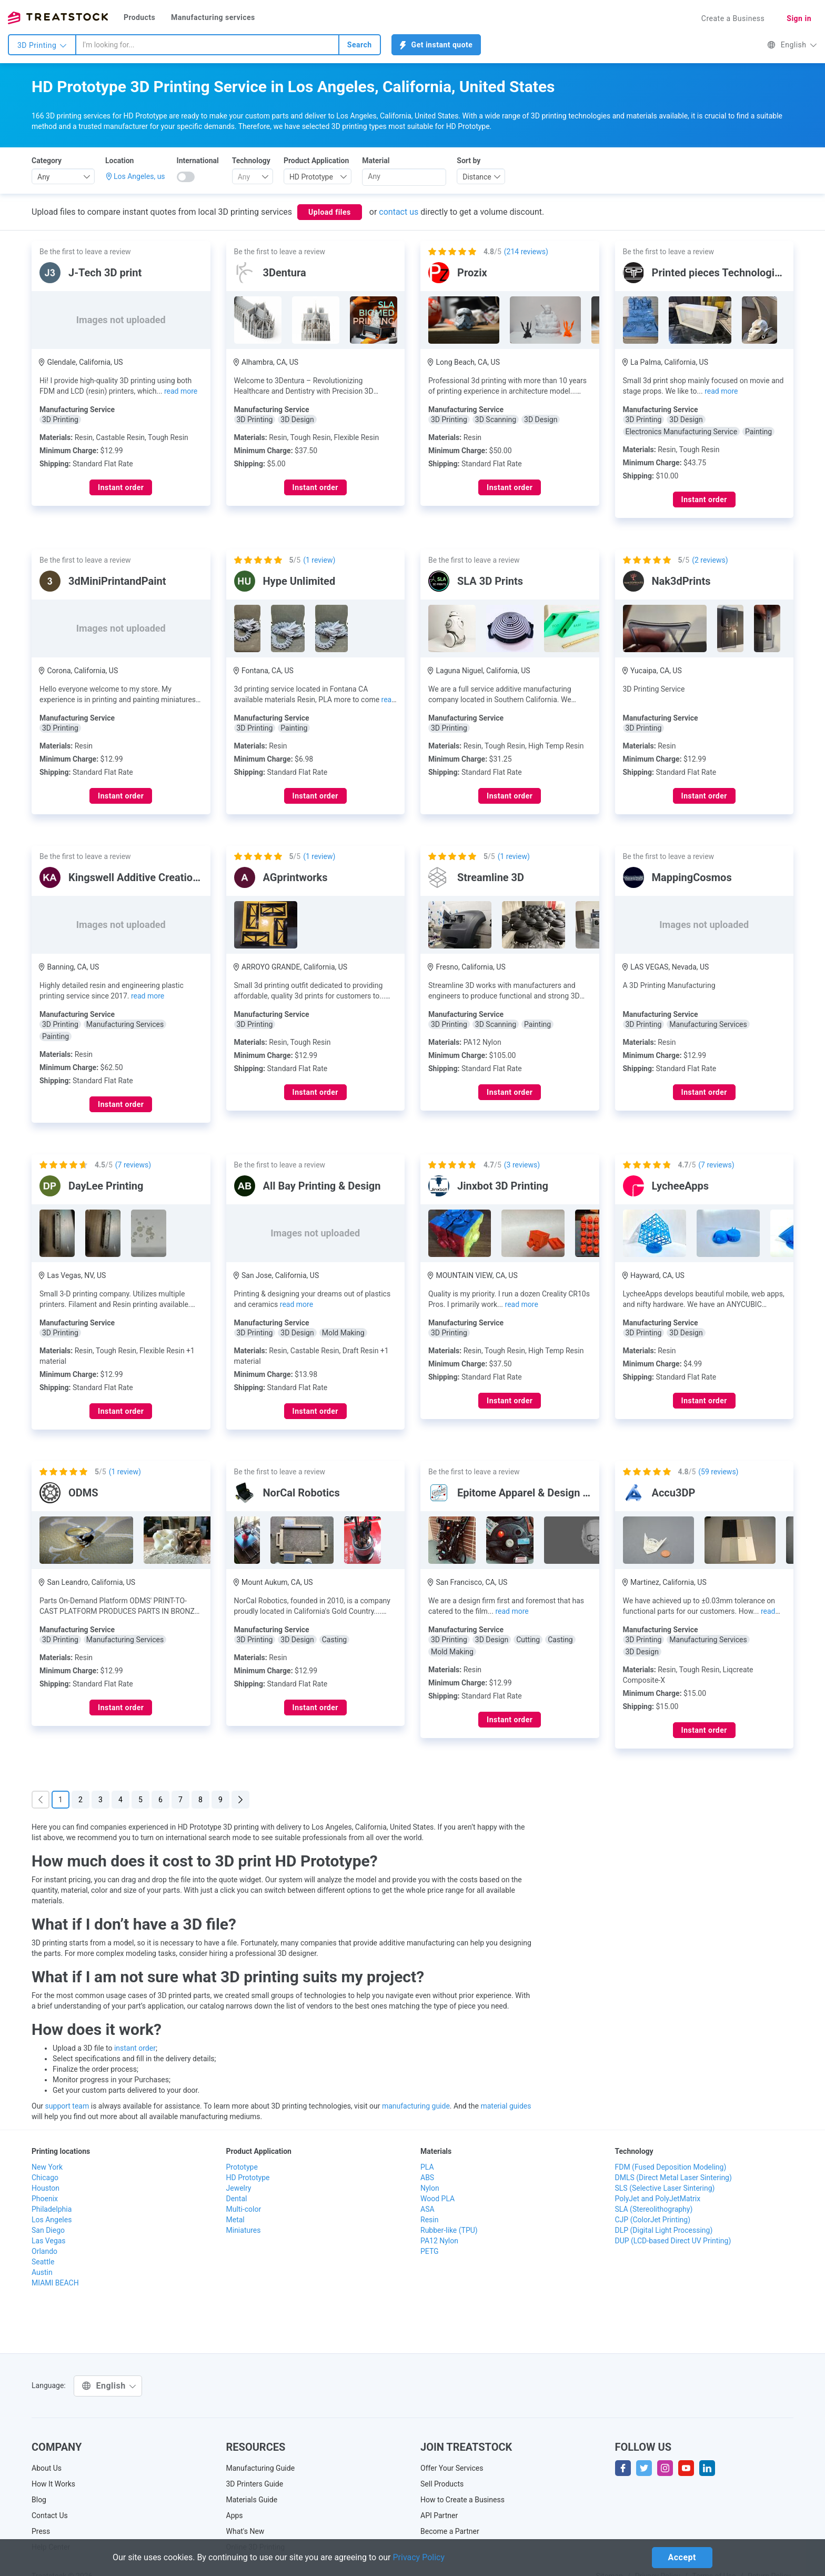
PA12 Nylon (439, 2240)
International (198, 160)
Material (375, 160)
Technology (251, 160)
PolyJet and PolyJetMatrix (658, 2198)
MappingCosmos (692, 877)
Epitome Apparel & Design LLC (528, 1492)
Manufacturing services (213, 17)
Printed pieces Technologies (719, 272)
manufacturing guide (416, 2106)
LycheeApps (680, 1186)
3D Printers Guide (255, 2484)
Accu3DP (674, 1492)
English (792, 45)
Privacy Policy (419, 2557)
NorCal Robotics (301, 1492)
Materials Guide (252, 2499)
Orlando (44, 2251)
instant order (135, 2048)
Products (139, 17)
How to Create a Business (462, 2499)
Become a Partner (449, 2531)
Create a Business (733, 18)
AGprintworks (295, 877)
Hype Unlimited (299, 581)
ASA (427, 2209)
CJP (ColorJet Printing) (653, 2219)
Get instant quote (436, 45)
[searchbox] (404, 176)
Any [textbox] (43, 177)
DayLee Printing (105, 1186)
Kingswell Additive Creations (136, 877)
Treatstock (58, 18)
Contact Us (50, 2515)
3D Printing (42, 45)
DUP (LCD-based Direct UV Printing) (673, 2240)
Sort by (468, 160)
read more (180, 391)
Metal (235, 2219)
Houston (45, 2188)
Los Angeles (52, 2219)
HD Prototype (248, 2177)
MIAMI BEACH (55, 2283)
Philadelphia (52, 2209)
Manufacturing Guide (260, 2468)
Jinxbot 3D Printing (502, 1186)
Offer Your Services (452, 2468)
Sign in (799, 18)
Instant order (121, 487)
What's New (245, 2531)
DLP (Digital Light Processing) (664, 2230)
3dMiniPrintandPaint (117, 581)
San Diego (48, 2230)
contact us (398, 212)
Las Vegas (49, 2240)
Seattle (43, 2262)
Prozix (472, 272)
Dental (236, 2198)
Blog (39, 2499)
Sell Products (442, 2484)
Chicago (45, 2177)
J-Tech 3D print (105, 272)
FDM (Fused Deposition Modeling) (671, 2167)
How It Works (53, 2484)
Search (359, 45)
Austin (42, 2272)
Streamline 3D (490, 877)
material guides (505, 2106)
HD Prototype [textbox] (311, 177)
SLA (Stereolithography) (654, 2209)
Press (41, 2531)
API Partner (439, 2515)
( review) (319, 560)
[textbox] (248, 176)
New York (47, 2167)
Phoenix (45, 2198)
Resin (429, 2219)
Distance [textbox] (476, 177)
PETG (429, 2251)
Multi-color (243, 2209)
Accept (682, 2557)
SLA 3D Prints (490, 581)
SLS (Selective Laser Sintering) (665, 2188)
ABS (427, 2177)
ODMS (83, 1492)
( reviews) (526, 251)
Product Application (316, 160)
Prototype (242, 2167)
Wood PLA (437, 2198)
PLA (427, 2167)
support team (67, 2106)
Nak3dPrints (681, 581)
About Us (47, 2468)
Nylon (429, 2188)
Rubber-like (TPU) (449, 2230)
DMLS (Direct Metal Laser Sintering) (673, 2177)
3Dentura (284, 272)
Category (47, 160)
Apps (234, 2515)
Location (119, 160)
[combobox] (207, 44)
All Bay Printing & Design (322, 1186)
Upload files (329, 212)
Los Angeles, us (139, 176)
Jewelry (238, 2188)
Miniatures (243, 2230)
